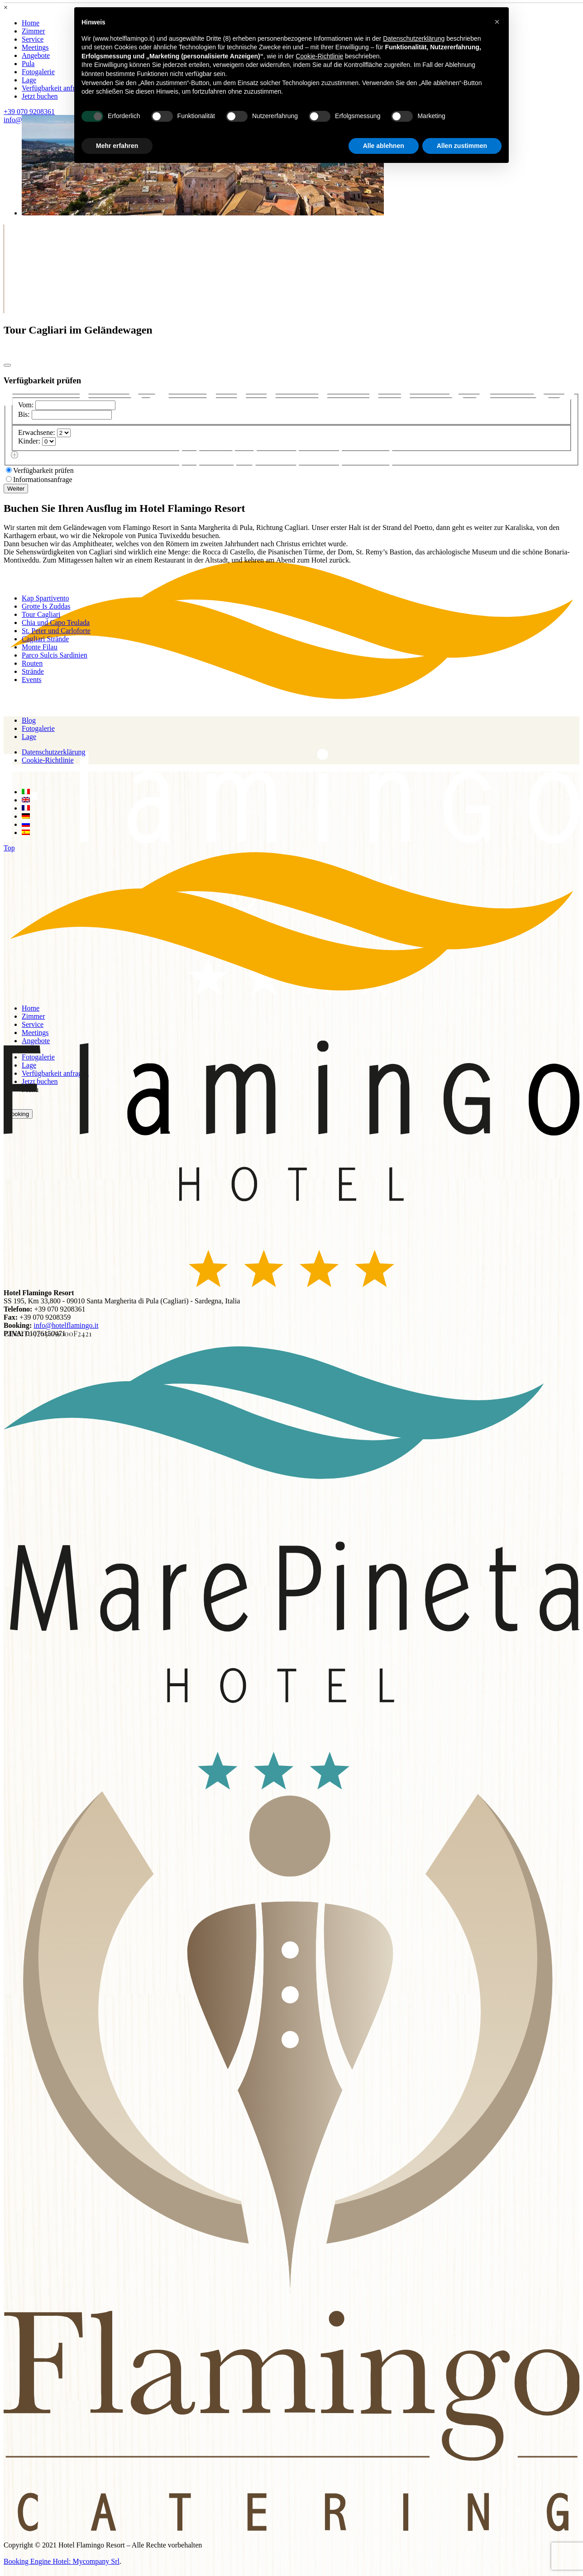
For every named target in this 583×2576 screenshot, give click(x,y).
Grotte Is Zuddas (46, 606)
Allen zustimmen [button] (462, 145)
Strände (33, 671)
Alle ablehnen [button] (383, 145)
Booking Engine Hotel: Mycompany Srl (61, 2561)
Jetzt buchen (40, 96)
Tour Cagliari (41, 614)
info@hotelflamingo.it (65, 1325)
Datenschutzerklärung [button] (413, 38)
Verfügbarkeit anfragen (55, 88)
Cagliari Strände (45, 639)
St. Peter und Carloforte (56, 630)
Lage (29, 80)
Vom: (25, 405)
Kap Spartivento (45, 598)
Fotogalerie (38, 72)
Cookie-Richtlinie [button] (319, 56)
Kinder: (29, 441)
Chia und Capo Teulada (56, 622)
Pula (28, 63)
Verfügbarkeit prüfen (43, 470)
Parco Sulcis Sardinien (54, 655)
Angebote (36, 55)
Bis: (24, 414)
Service (32, 39)
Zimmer (33, 31)
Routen (32, 663)
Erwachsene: (36, 432)
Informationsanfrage (42, 479)
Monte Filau (39, 647)
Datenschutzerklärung (53, 752)
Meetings (35, 47)
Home (30, 23)
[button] (497, 21)
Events (32, 679)
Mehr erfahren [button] (117, 145)
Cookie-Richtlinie (48, 760)
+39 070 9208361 (29, 111)
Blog (29, 720)
